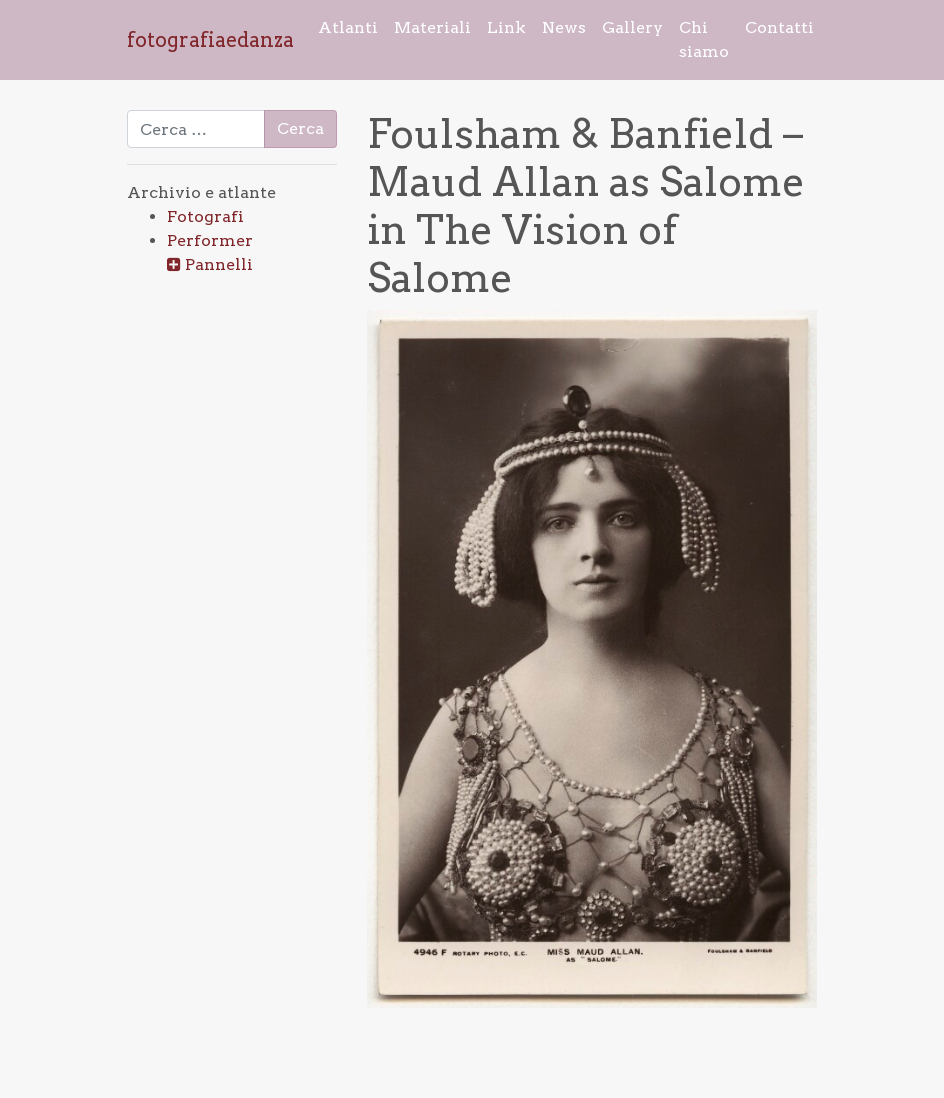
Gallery (632, 27)
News (564, 27)
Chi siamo (704, 39)
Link (506, 27)
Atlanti (348, 27)
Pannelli (219, 264)
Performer (210, 240)
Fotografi (205, 216)
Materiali (432, 27)
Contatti (779, 27)
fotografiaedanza (210, 40)
